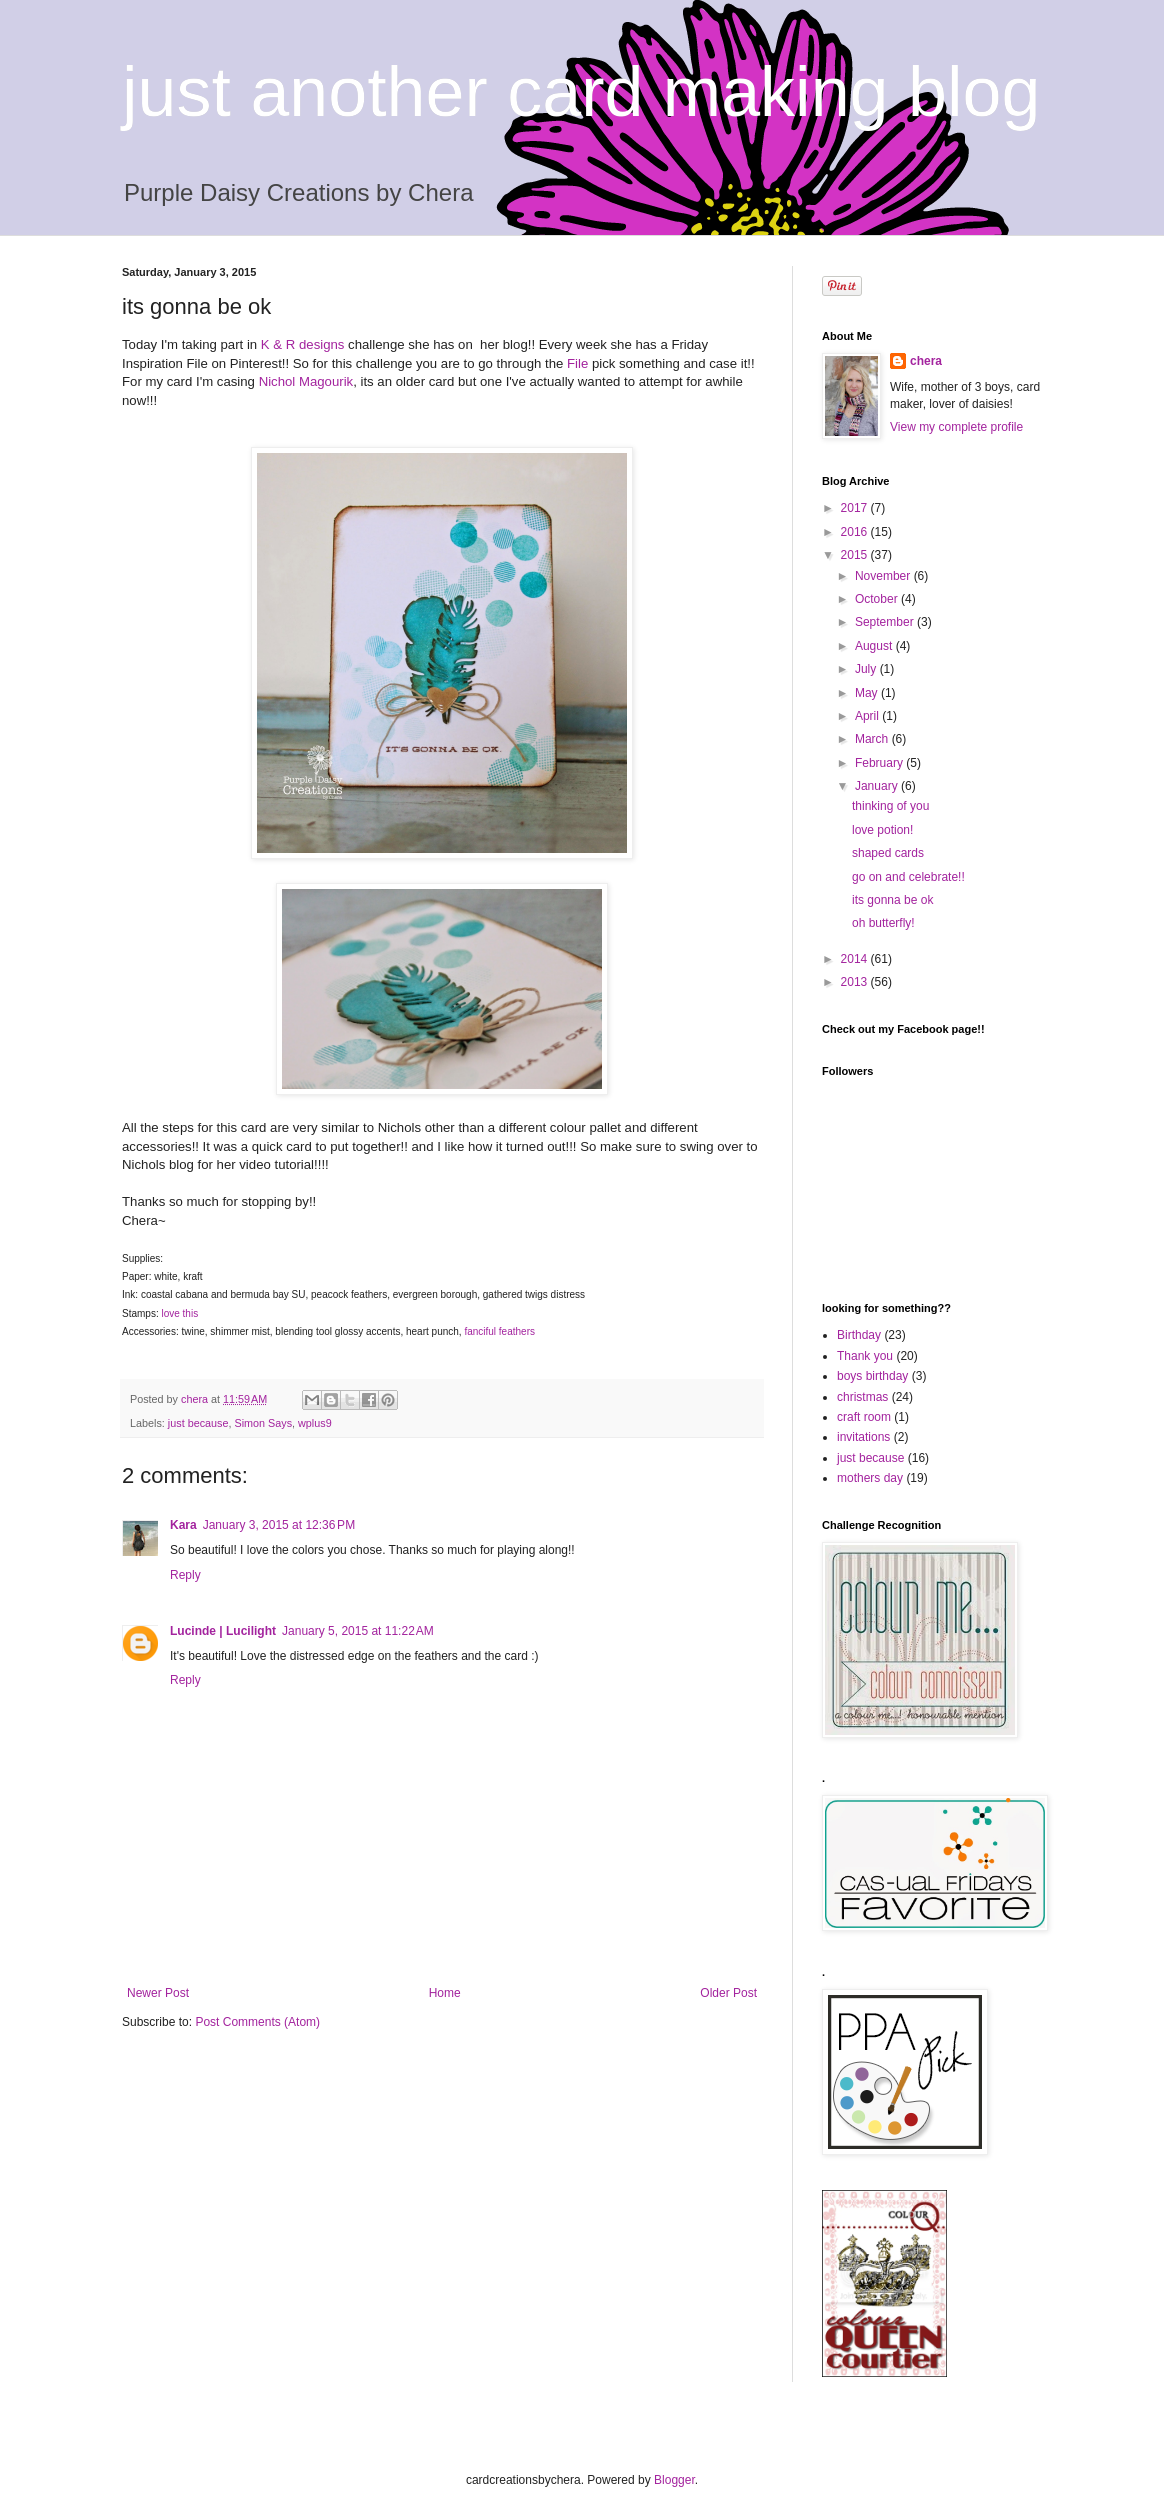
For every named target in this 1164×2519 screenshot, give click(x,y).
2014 (856, 959)
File (577, 363)
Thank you (865, 1356)
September (886, 622)
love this (180, 1313)
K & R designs (303, 344)
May (868, 693)
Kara (183, 1525)
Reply (185, 1575)
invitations (863, 1437)
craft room (864, 1417)
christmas (862, 1397)
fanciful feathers (499, 1331)
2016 (856, 532)
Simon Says (263, 1423)
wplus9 (315, 1423)
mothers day (870, 1478)
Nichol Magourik (306, 381)
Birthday (859, 1335)
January (878, 786)
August (875, 646)
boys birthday (872, 1376)
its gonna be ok (892, 900)
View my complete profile (956, 427)
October (878, 599)
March (873, 739)
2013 (856, 982)
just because (198, 1423)
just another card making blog (581, 92)
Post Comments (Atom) (257, 2022)
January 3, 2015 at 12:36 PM (279, 1525)
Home (445, 1993)
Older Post (728, 1993)
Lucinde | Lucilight (223, 1631)
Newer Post (158, 1993)
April (868, 716)
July (867, 669)
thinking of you (890, 806)
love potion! (882, 830)
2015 (856, 555)
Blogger (674, 2480)
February (880, 763)
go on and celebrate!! (908, 877)
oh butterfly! (883, 923)
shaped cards (888, 853)
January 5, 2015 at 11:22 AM (358, 1631)
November (884, 576)
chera (926, 361)
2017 (856, 508)
